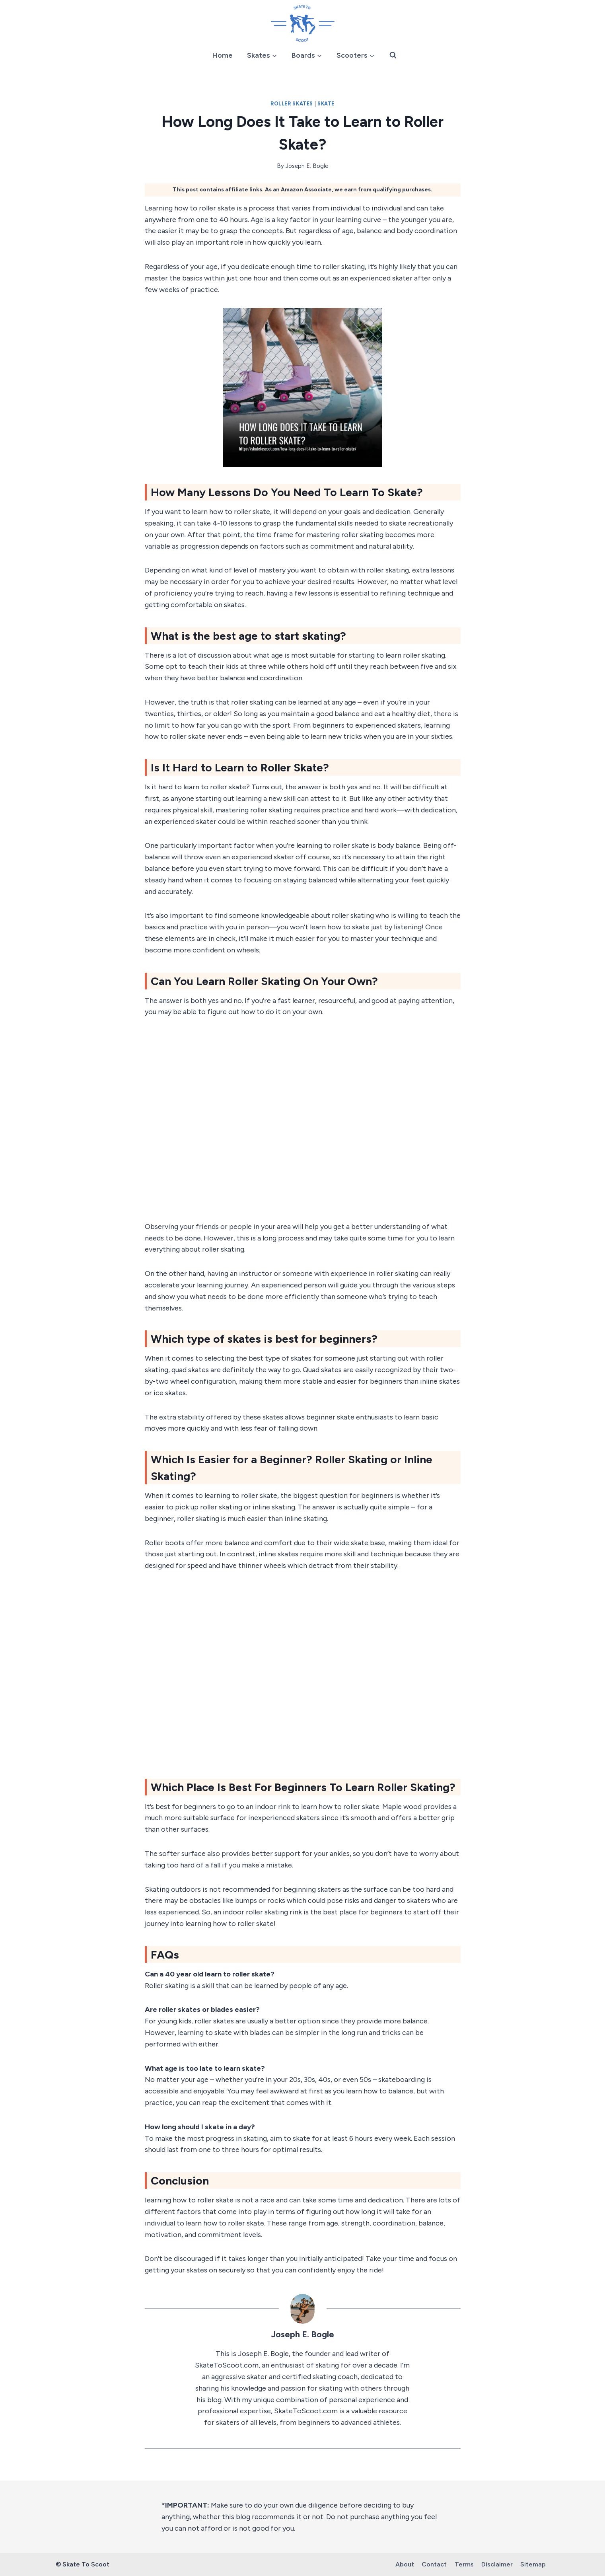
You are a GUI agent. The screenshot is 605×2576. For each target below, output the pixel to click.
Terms (464, 2564)
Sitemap (533, 2564)
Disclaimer (497, 2564)
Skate (326, 104)
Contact (434, 2564)
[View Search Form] (393, 55)
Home (222, 55)
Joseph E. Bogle (307, 165)
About (404, 2564)
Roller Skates (291, 104)
